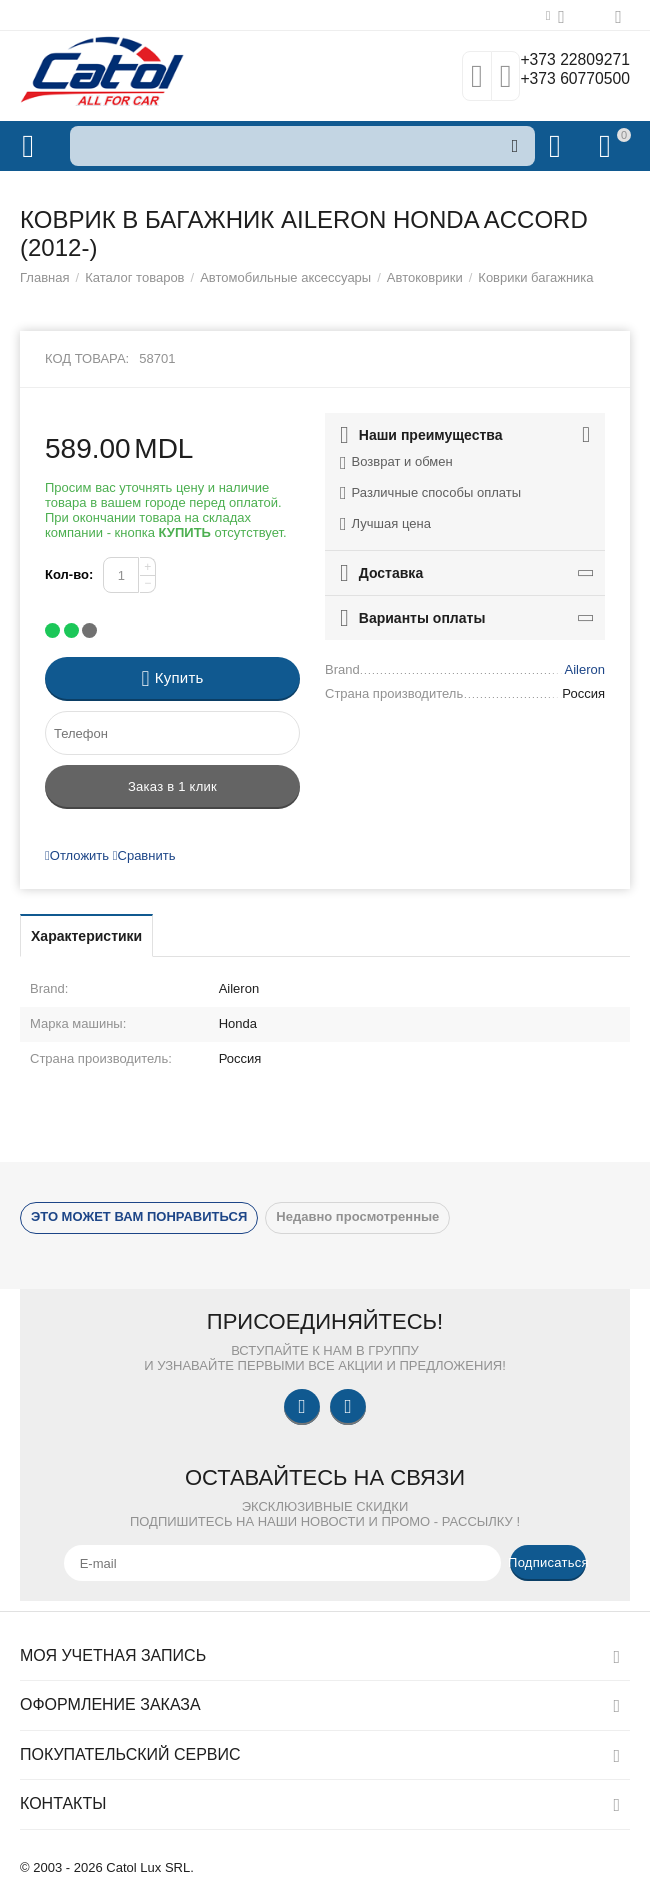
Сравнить (144, 855)
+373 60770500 (567, 81)
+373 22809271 (567, 61)
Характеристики (86, 936)
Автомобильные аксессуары (285, 277)
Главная (45, 277)
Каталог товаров (134, 277)
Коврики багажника (535, 277)
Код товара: (87, 358)
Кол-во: (69, 574)
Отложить (77, 855)
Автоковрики (425, 277)
